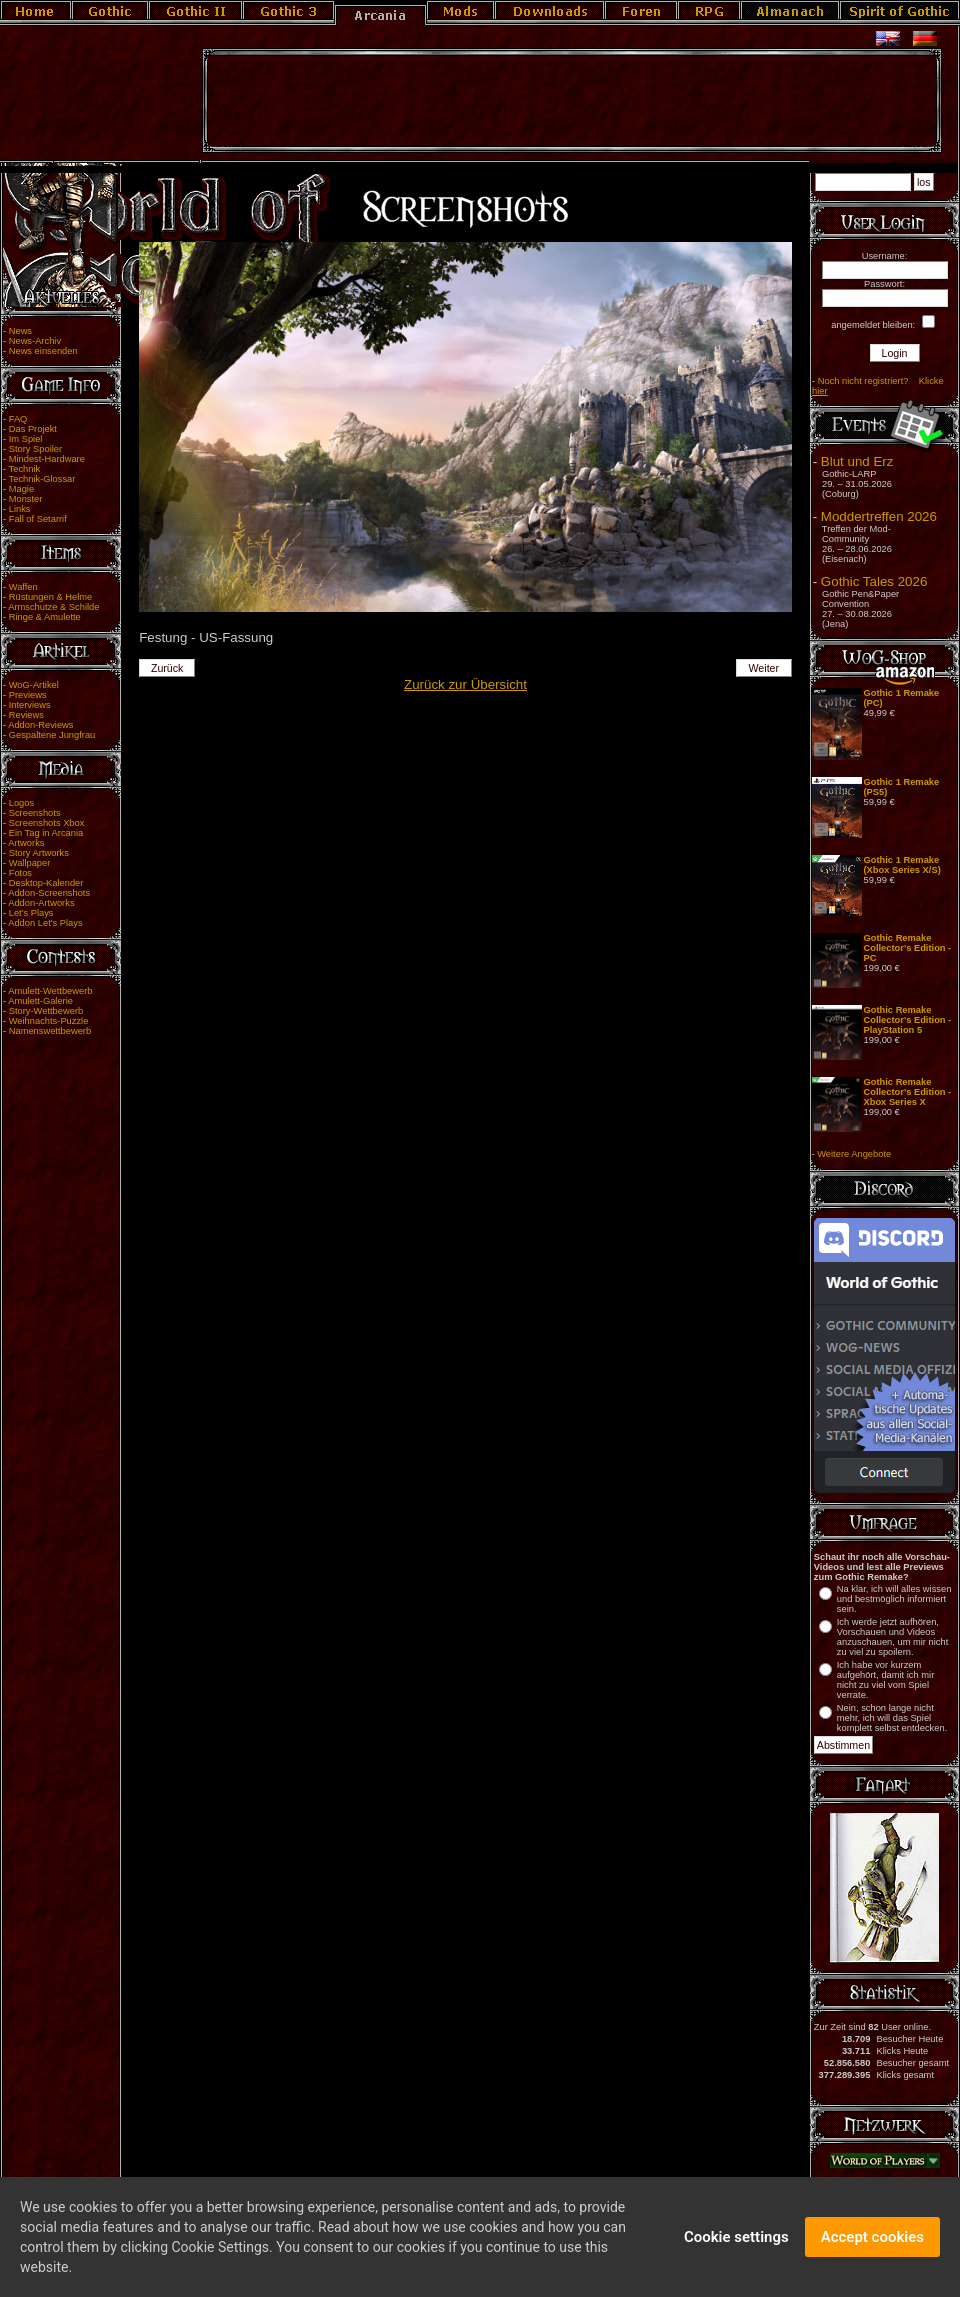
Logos (21, 803)
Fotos (20, 873)
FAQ (18, 419)
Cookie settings (736, 2241)
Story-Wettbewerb (46, 1011)
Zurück (167, 668)
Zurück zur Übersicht (465, 684)
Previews (28, 695)
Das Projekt (33, 429)
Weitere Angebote (854, 1154)
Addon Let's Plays (45, 923)
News (20, 331)
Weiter (764, 668)
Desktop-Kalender (46, 883)
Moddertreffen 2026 (879, 516)
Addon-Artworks (41, 903)
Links (20, 509)
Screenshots (35, 813)
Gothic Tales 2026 (874, 581)
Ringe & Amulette (45, 617)
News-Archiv (35, 341)
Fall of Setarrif (38, 519)
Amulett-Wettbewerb (50, 991)
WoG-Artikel (34, 685)
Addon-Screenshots (49, 893)
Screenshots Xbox (47, 823)
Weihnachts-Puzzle (49, 1021)
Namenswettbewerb (50, 1031)
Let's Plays (31, 913)
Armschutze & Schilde (53, 607)
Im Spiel (26, 439)
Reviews (26, 715)
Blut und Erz (857, 461)
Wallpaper (30, 863)
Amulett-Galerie (40, 1001)
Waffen (23, 587)
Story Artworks (39, 853)
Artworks (26, 843)
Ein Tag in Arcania (46, 833)
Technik (25, 469)
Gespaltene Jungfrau (52, 735)
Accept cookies (872, 2241)
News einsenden (43, 351)
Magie (21, 489)
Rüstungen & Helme (50, 597)
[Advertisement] (572, 101)
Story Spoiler (35, 449)
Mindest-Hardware (47, 459)
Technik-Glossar (42, 479)
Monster (26, 499)
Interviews (30, 705)
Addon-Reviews (40, 725)
